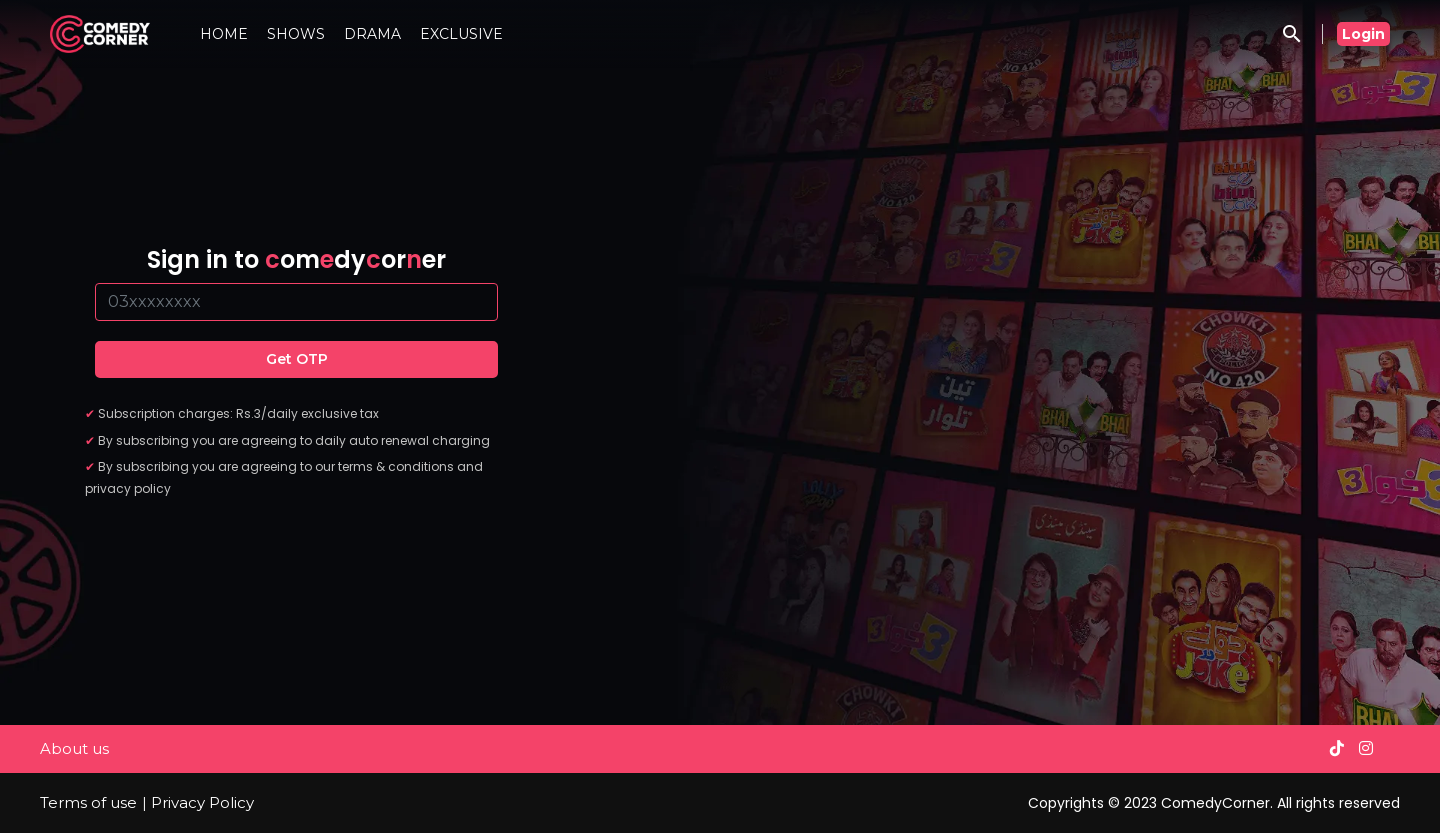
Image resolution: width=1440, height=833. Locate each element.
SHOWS (296, 34)
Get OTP (297, 359)
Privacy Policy (202, 802)
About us (74, 748)
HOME (224, 34)
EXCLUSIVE (461, 34)
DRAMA (372, 34)
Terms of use (88, 802)
